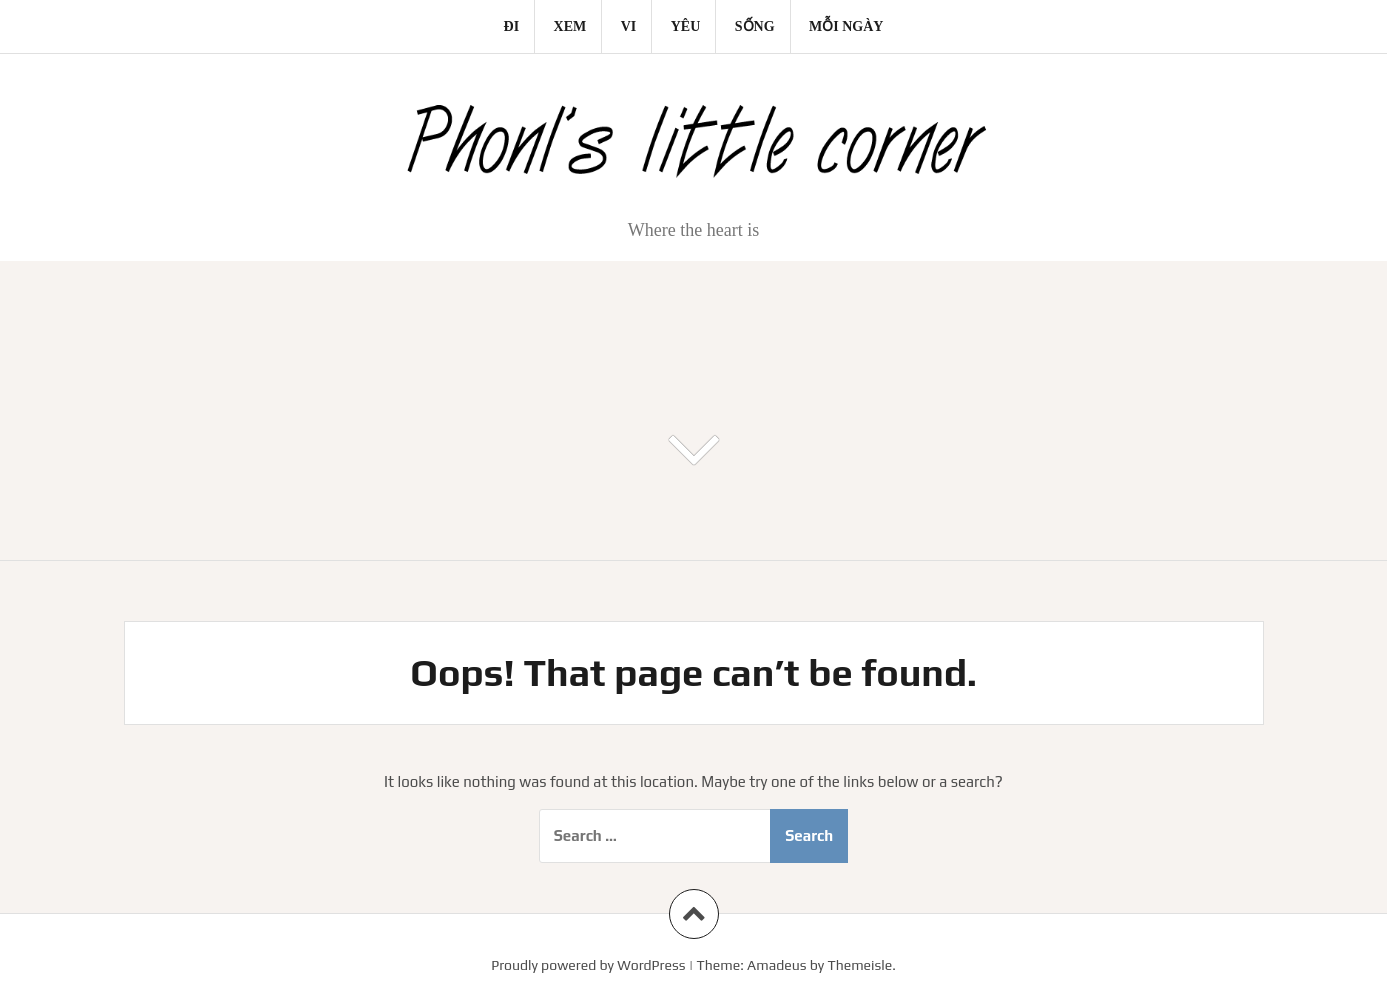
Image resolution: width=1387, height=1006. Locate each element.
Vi (629, 26)
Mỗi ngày (846, 26)
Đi (512, 26)
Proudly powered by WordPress (588, 965)
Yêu (686, 26)
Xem (570, 26)
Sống (755, 26)
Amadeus (776, 965)
